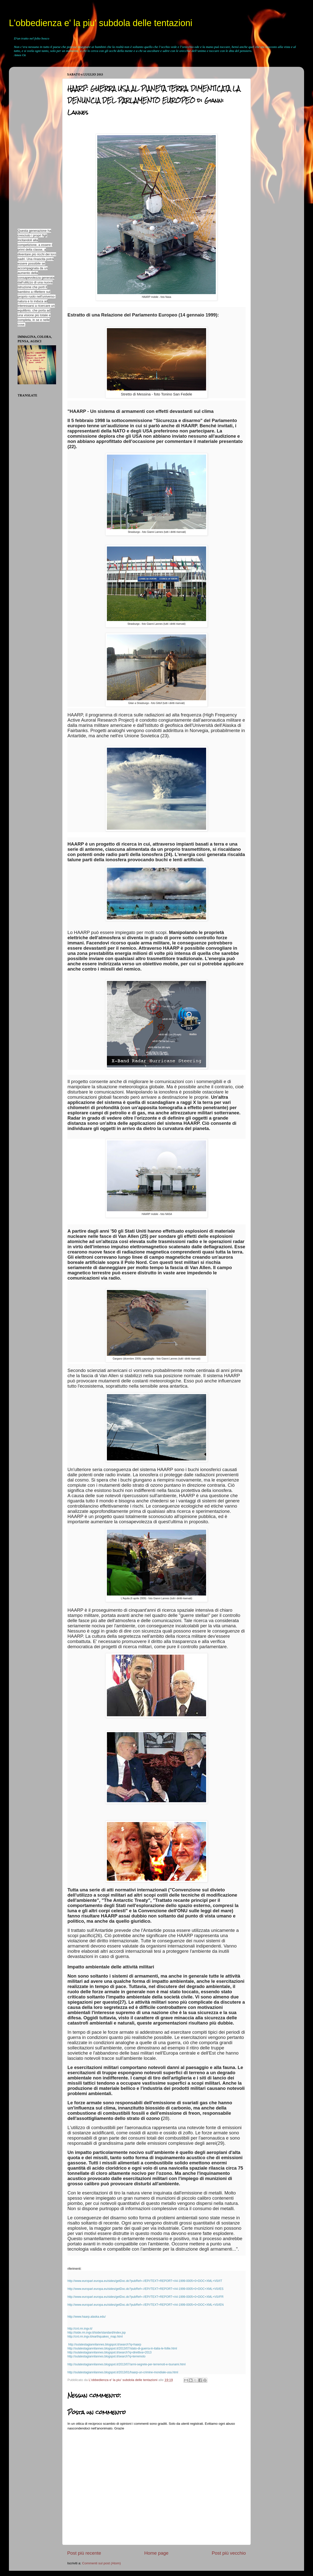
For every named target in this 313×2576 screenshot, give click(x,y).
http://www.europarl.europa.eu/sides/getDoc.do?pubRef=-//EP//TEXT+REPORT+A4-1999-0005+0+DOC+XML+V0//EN (145, 2304)
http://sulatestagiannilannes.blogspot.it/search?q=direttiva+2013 (109, 2352)
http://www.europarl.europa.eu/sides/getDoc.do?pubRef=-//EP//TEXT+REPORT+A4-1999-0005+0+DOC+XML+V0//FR (145, 2297)
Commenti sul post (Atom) (101, 2563)
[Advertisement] (32, 145)
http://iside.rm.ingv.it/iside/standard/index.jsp (96, 2332)
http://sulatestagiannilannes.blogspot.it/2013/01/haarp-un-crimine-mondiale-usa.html (122, 2372)
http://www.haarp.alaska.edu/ (86, 2316)
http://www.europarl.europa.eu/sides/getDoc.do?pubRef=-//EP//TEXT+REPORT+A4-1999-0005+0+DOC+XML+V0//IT (144, 2281)
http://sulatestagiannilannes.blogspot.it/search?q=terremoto (106, 2356)
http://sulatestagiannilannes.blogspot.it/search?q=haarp (104, 2344)
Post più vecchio (229, 2553)
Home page (156, 2553)
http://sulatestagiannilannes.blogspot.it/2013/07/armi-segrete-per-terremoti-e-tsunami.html (126, 2364)
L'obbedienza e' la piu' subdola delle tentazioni (100, 23)
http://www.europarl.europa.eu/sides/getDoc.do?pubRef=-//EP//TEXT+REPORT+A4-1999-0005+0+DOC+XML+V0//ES (145, 2289)
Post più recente (84, 2553)
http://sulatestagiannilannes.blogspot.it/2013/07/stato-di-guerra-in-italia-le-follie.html (122, 2348)
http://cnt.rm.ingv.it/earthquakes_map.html (95, 2336)
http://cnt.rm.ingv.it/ (79, 2328)
